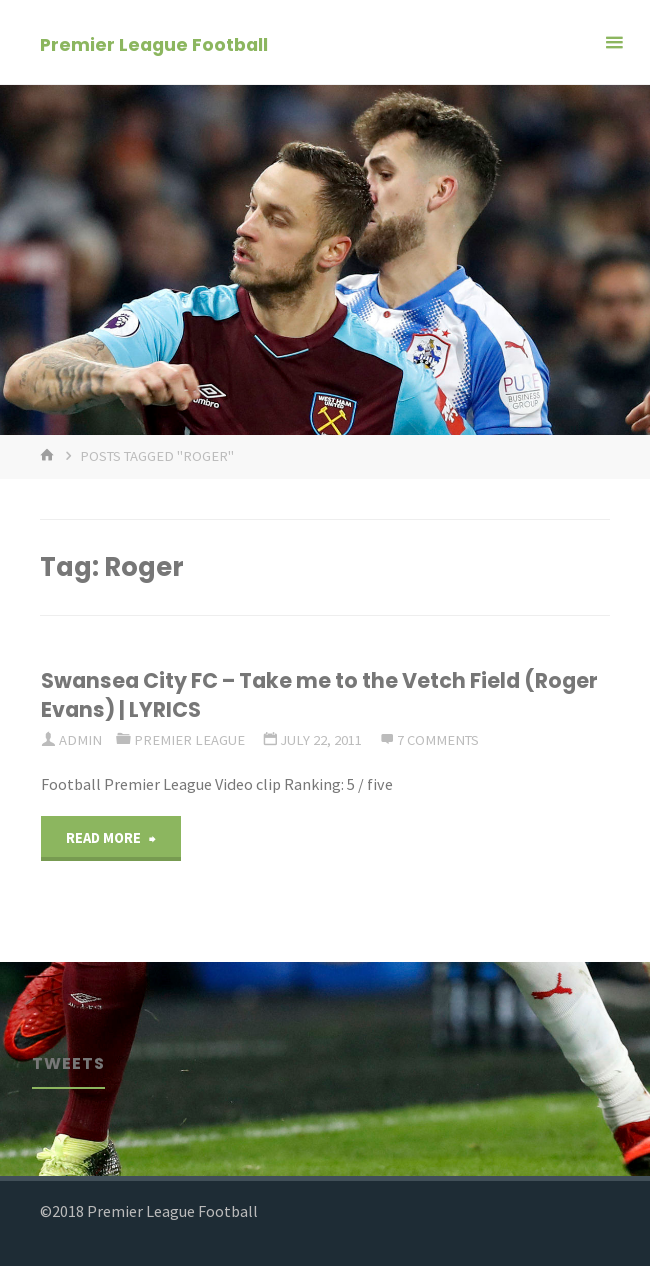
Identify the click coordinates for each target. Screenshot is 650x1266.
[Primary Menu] (614, 42)
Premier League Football (154, 43)
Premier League (189, 740)
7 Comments (438, 740)
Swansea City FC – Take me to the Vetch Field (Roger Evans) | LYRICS (319, 695)
